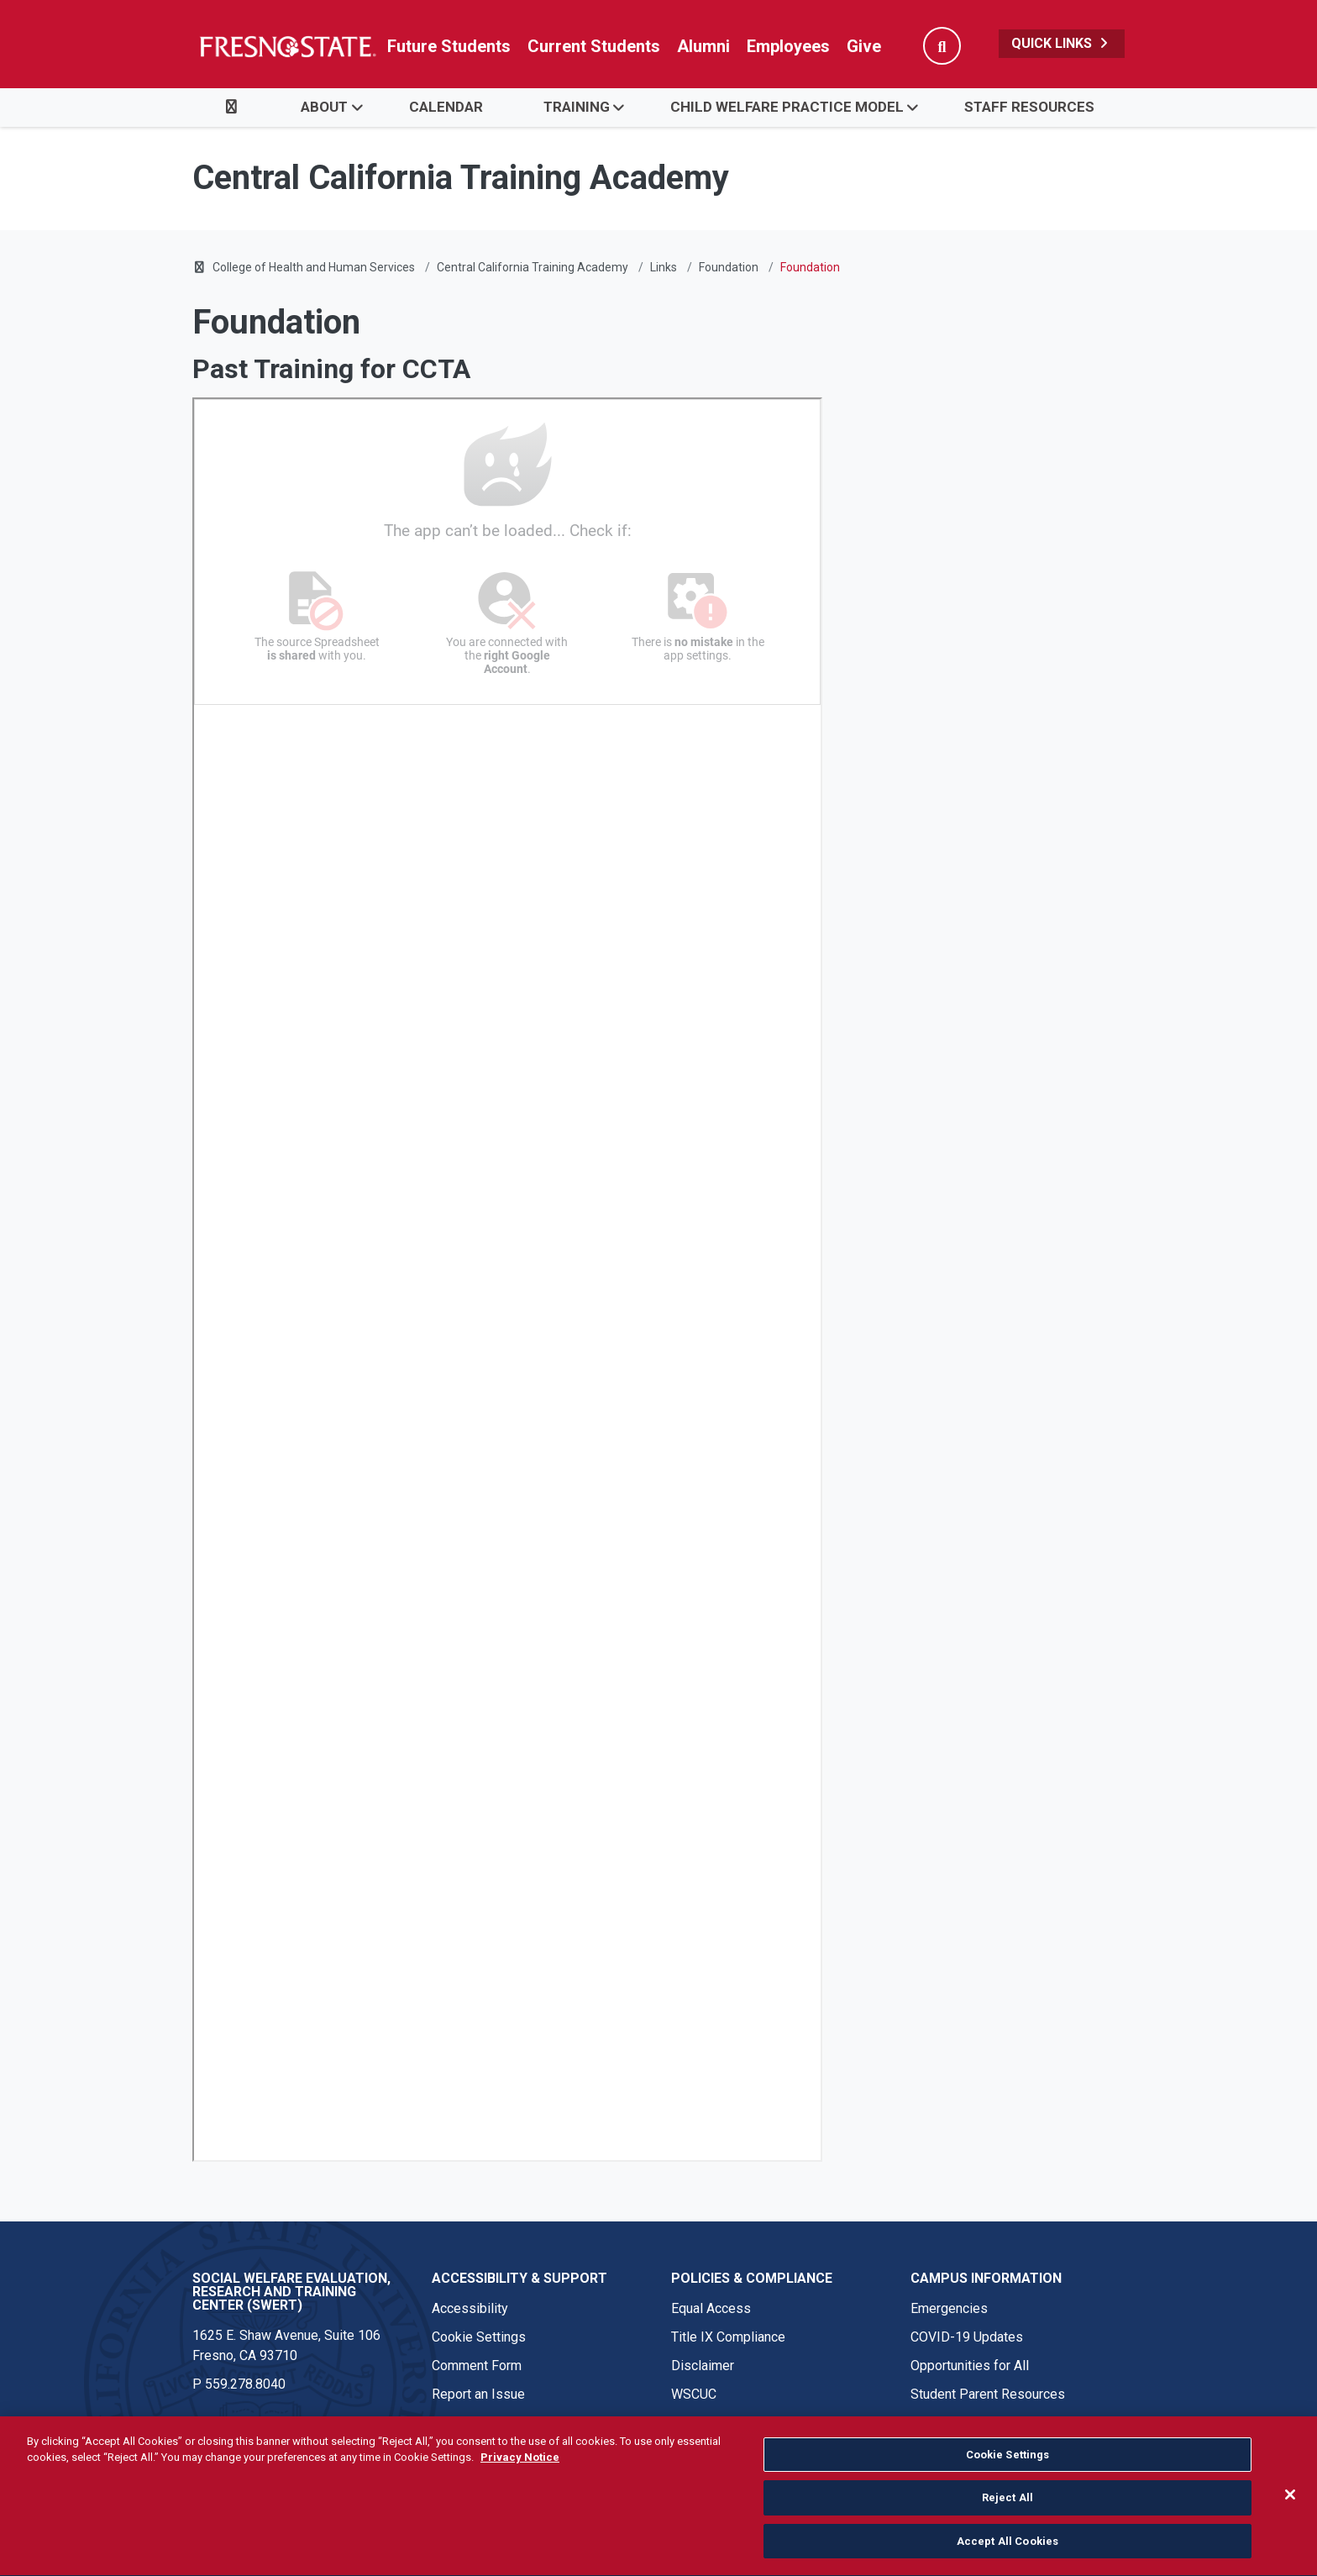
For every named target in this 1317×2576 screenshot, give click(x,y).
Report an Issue (478, 2394)
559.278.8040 (245, 2384)
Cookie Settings (479, 2337)
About (324, 106)
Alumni (703, 46)
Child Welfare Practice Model (787, 106)
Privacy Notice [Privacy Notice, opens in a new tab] (519, 2469)
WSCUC (693, 2394)
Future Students (449, 46)
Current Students (593, 46)
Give (864, 46)
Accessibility (470, 2308)
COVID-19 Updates (966, 2337)
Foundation (728, 267)
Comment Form (477, 2366)
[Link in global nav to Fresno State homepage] (286, 46)
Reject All (1007, 2509)
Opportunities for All (969, 2366)
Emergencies (949, 2308)
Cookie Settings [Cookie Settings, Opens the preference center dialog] (1008, 2465)
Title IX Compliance (728, 2337)
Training (576, 106)
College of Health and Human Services (314, 267)
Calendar (446, 106)
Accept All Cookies (1007, 2552)
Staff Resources (1029, 106)
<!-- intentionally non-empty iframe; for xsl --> (507, 1279)
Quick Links (1061, 43)
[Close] (1290, 2505)
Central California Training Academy (532, 267)
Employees (788, 46)
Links (663, 267)
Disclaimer (702, 2366)
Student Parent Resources (987, 2394)
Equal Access (711, 2308)
